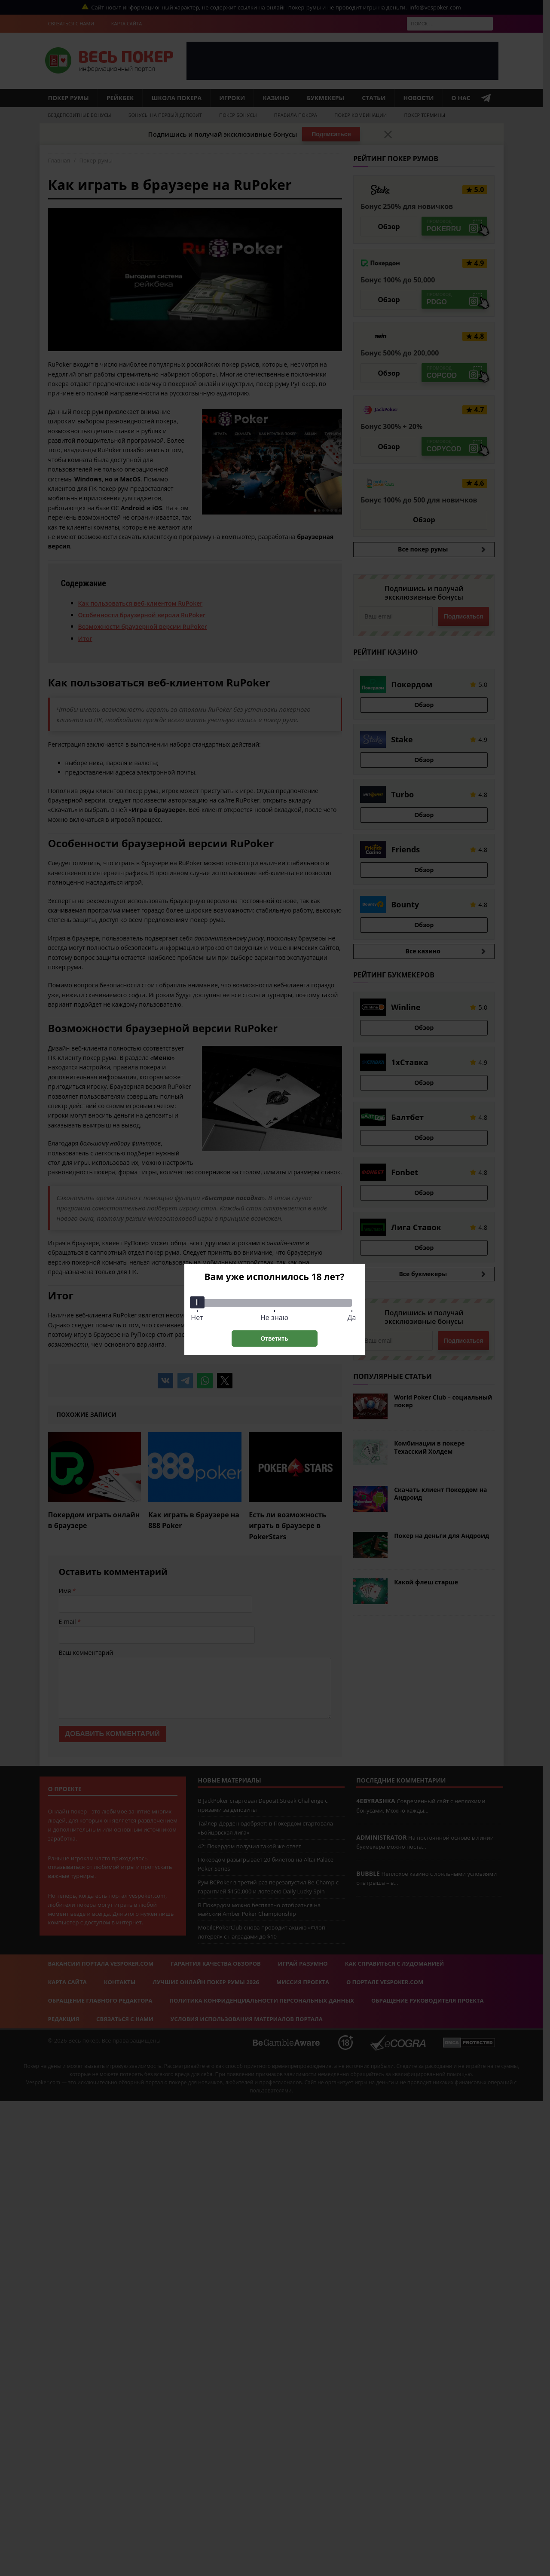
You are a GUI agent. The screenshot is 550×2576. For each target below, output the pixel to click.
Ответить (274, 1338)
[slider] (197, 1302)
